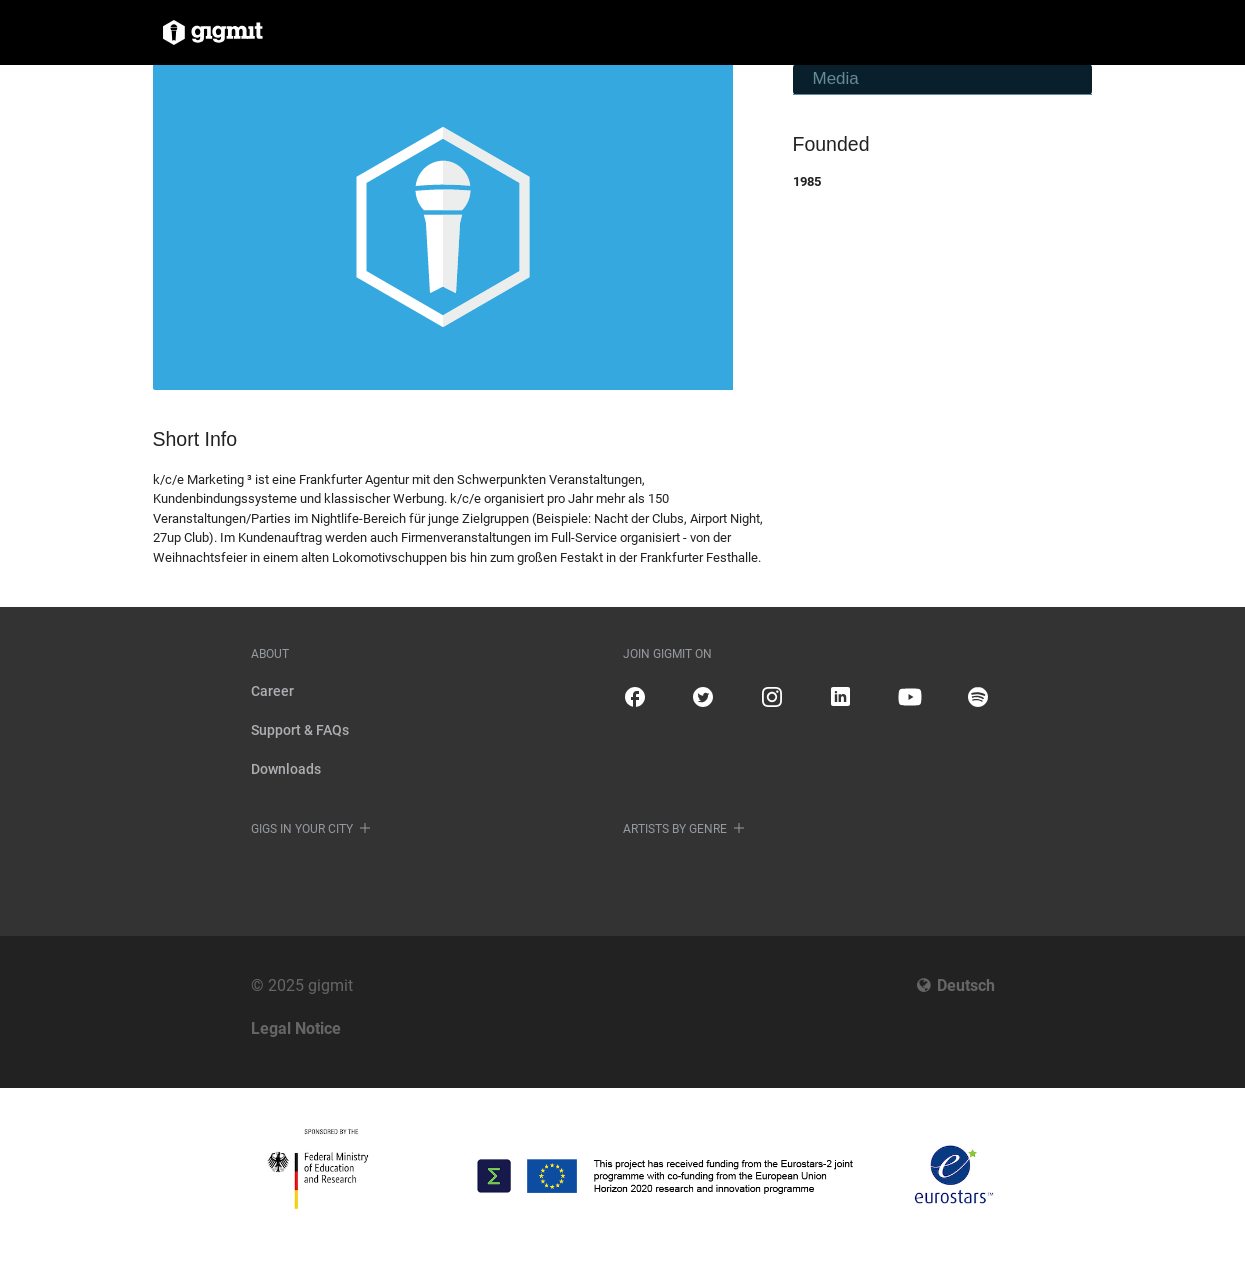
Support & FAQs (300, 730)
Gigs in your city (302, 829)
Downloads (286, 769)
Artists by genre (675, 829)
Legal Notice (296, 1028)
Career (272, 691)
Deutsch (966, 985)
